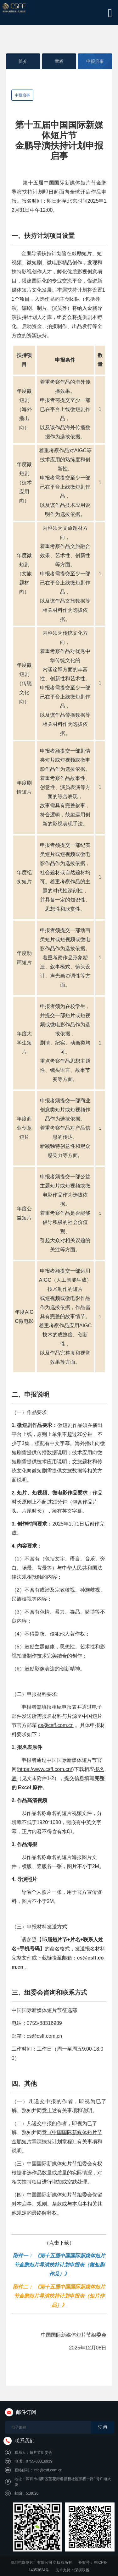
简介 (23, 61)
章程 (59, 61)
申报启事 (95, 61)
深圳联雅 (81, 2570)
